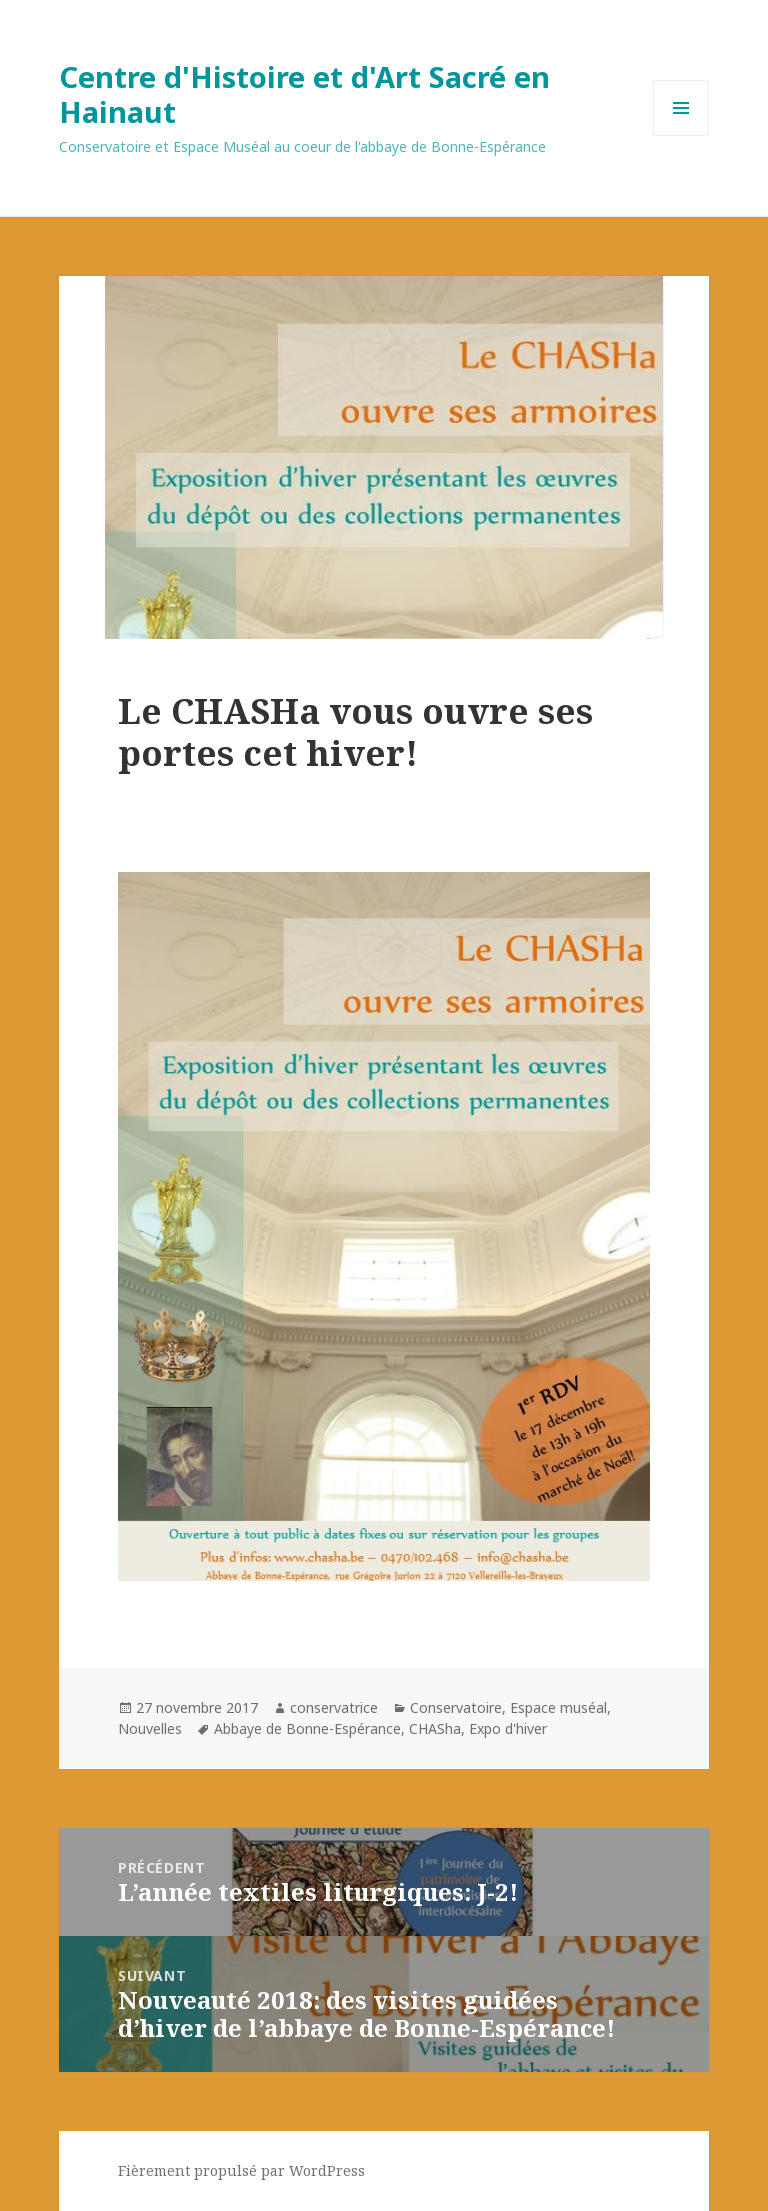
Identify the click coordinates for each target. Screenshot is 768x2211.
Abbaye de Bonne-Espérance (307, 1728)
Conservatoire (456, 1707)
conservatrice (334, 1707)
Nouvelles (150, 1728)
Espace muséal (558, 1707)
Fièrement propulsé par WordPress (241, 2170)
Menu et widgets (681, 135)
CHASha (435, 1728)
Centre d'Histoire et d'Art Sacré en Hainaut (304, 94)
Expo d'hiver (508, 1728)
